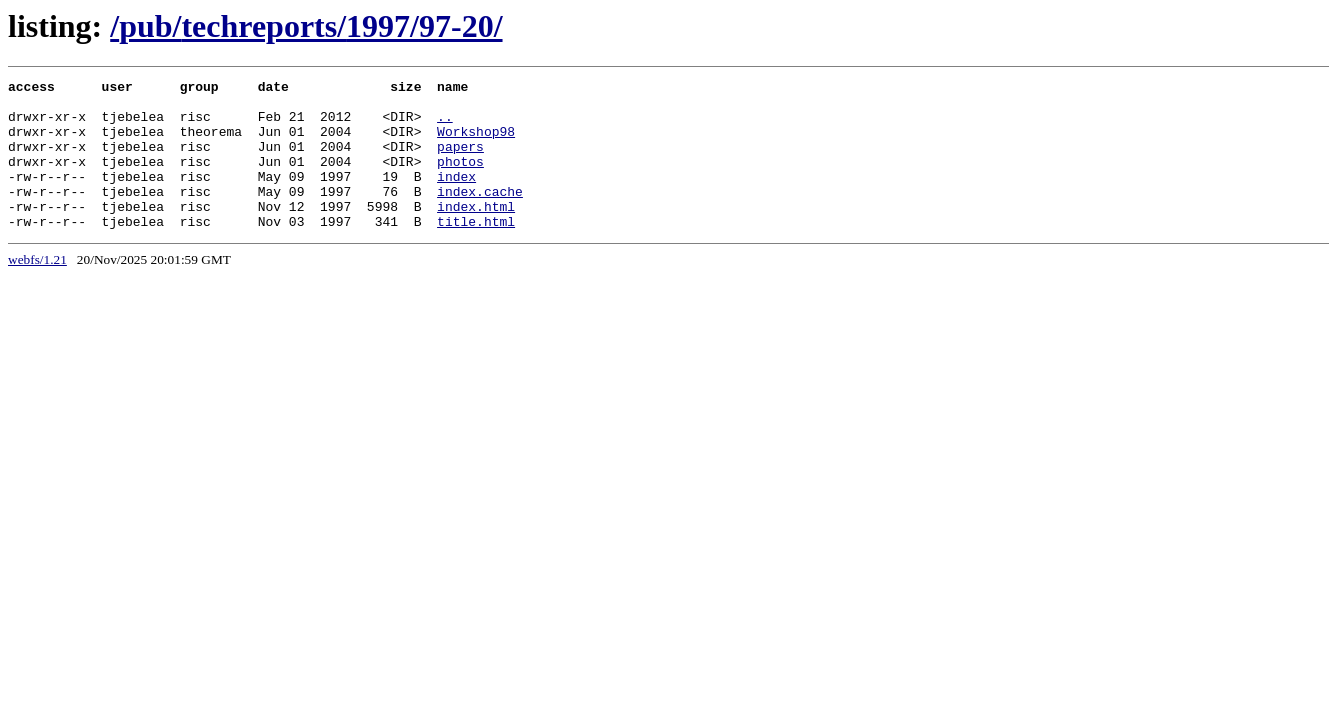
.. (445, 125)
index (456, 197)
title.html (476, 251)
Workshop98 (476, 143)
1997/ (382, 26)
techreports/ (263, 26)
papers (460, 161)
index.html (476, 233)
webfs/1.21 (37, 289)
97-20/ (461, 26)
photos (460, 179)
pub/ (150, 26)
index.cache (480, 215)
